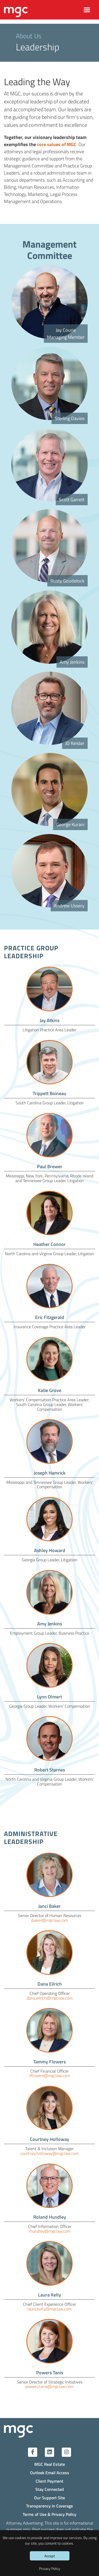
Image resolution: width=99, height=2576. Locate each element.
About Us (28, 35)
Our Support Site (49, 2498)
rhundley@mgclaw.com (49, 2231)
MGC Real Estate (49, 2464)
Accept (49, 2555)
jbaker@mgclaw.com (49, 1920)
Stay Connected (49, 2489)
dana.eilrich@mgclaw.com (50, 1998)
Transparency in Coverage (49, 2506)
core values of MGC (56, 144)
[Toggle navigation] (87, 9)
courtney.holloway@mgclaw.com (49, 2153)
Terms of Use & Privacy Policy (49, 2514)
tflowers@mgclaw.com (49, 2075)
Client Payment (49, 2481)
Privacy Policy (49, 2568)
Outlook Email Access (49, 2472)
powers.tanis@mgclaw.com (49, 2386)
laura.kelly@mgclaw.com (49, 2309)
